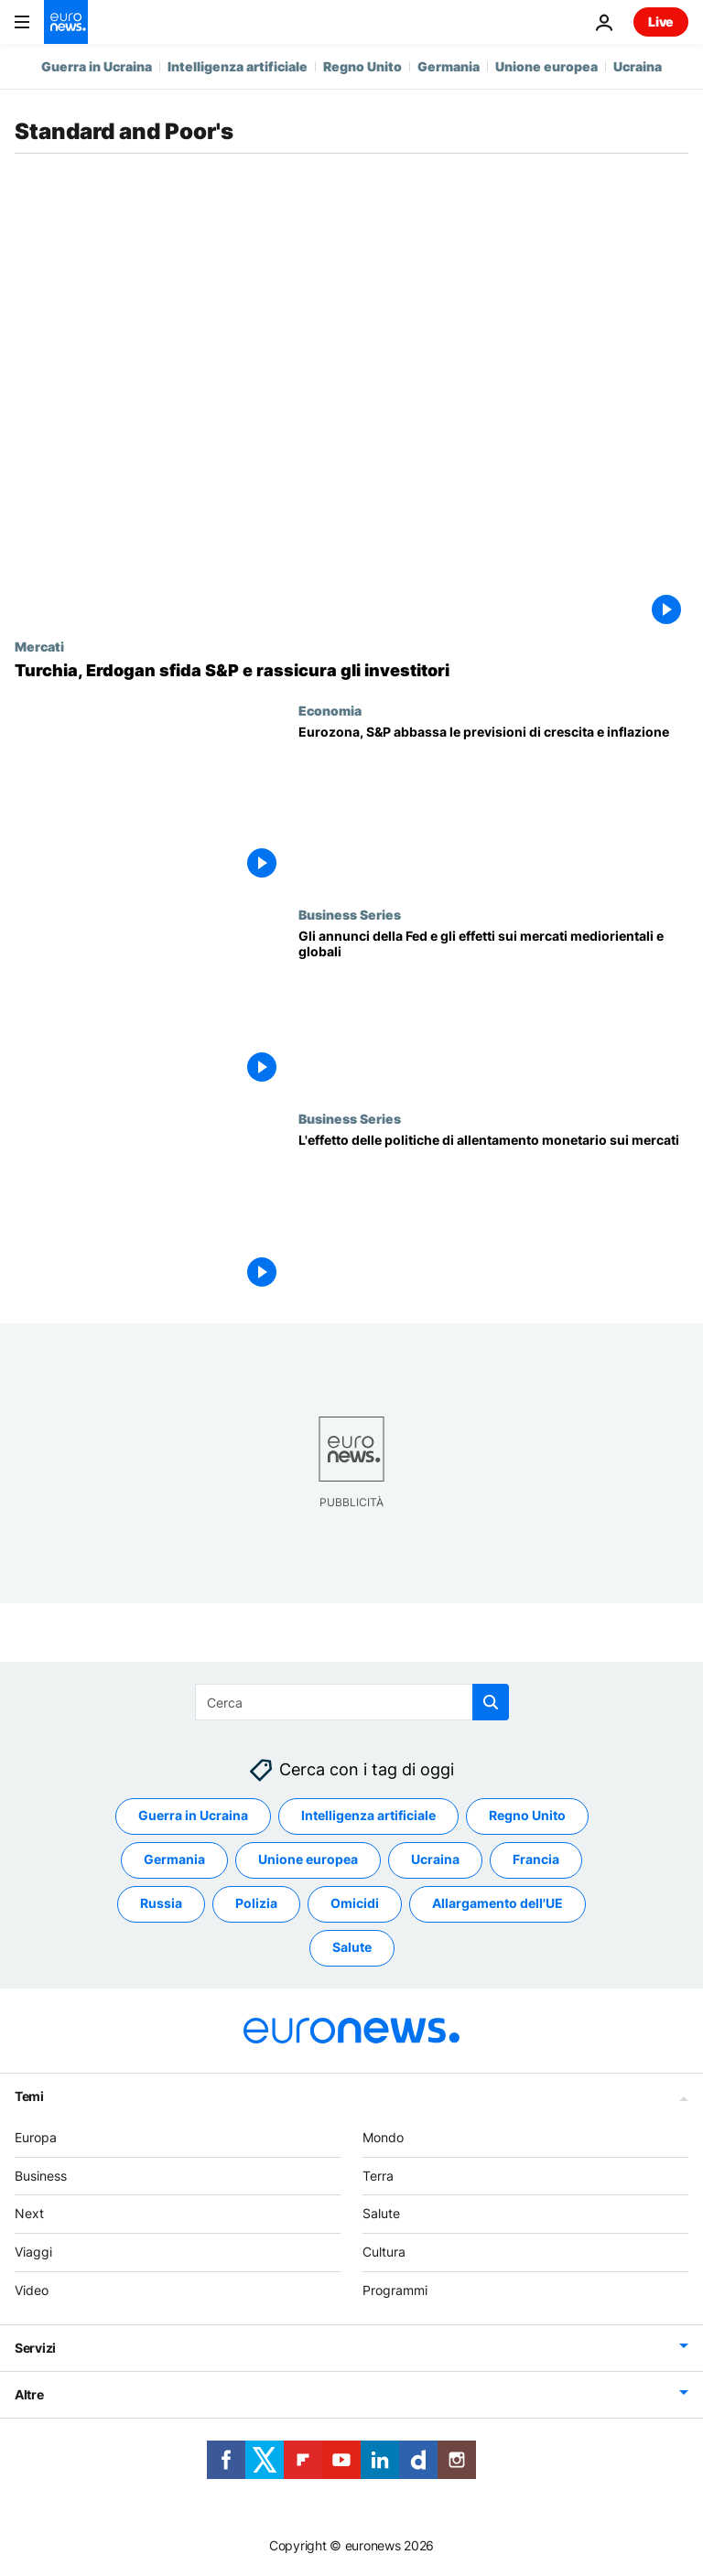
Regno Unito (362, 66)
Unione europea (546, 66)
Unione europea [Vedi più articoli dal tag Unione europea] (308, 1859)
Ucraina (637, 66)
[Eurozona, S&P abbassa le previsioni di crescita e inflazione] (493, 805)
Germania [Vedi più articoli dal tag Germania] (174, 1859)
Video (32, 2290)
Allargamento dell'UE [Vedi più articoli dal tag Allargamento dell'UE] (497, 1903)
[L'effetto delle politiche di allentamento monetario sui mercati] (493, 1213)
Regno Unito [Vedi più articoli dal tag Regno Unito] (527, 1815)
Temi (29, 2096)
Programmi (394, 2290)
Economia (330, 710)
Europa (36, 2137)
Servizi (35, 2347)
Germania (448, 66)
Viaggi (33, 2251)
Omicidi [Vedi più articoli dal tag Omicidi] (354, 1903)
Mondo (383, 2137)
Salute (381, 2213)
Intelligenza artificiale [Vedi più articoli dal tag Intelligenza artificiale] (368, 1815)
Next (29, 2213)
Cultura (384, 2251)
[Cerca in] (352, 1702)
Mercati (39, 646)
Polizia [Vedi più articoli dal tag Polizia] (256, 1903)
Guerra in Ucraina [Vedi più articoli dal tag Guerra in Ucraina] (193, 1815)
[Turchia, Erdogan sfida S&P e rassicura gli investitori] (351, 671)
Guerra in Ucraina (96, 66)
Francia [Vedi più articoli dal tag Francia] (536, 1859)
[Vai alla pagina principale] (66, 22)
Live (661, 21)
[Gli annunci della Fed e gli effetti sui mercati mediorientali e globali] (493, 1009)
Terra (378, 2175)
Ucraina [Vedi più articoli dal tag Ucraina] (435, 1859)
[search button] (490, 1702)
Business (41, 2175)
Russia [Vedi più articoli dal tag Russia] (161, 1903)
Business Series (349, 914)
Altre (29, 2394)
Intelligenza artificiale (238, 66)
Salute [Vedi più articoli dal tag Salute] (352, 1947)
